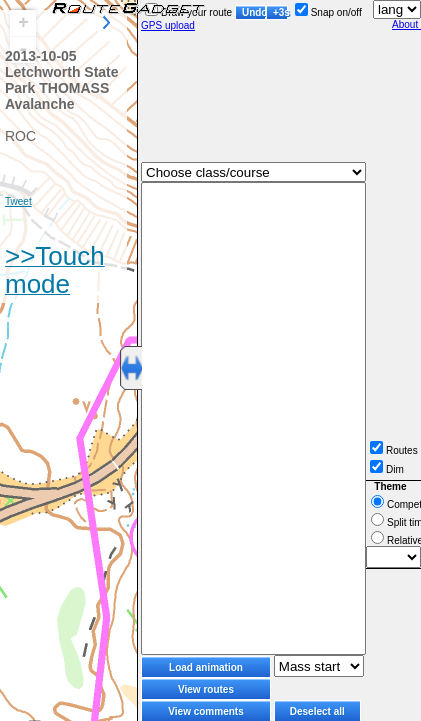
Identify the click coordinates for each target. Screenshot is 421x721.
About (406, 24)
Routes (394, 450)
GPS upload (168, 25)
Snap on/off (328, 12)
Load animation (206, 667)
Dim (387, 469)
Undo (254, 12)
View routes (206, 689)
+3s (280, 12)
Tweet (18, 201)
